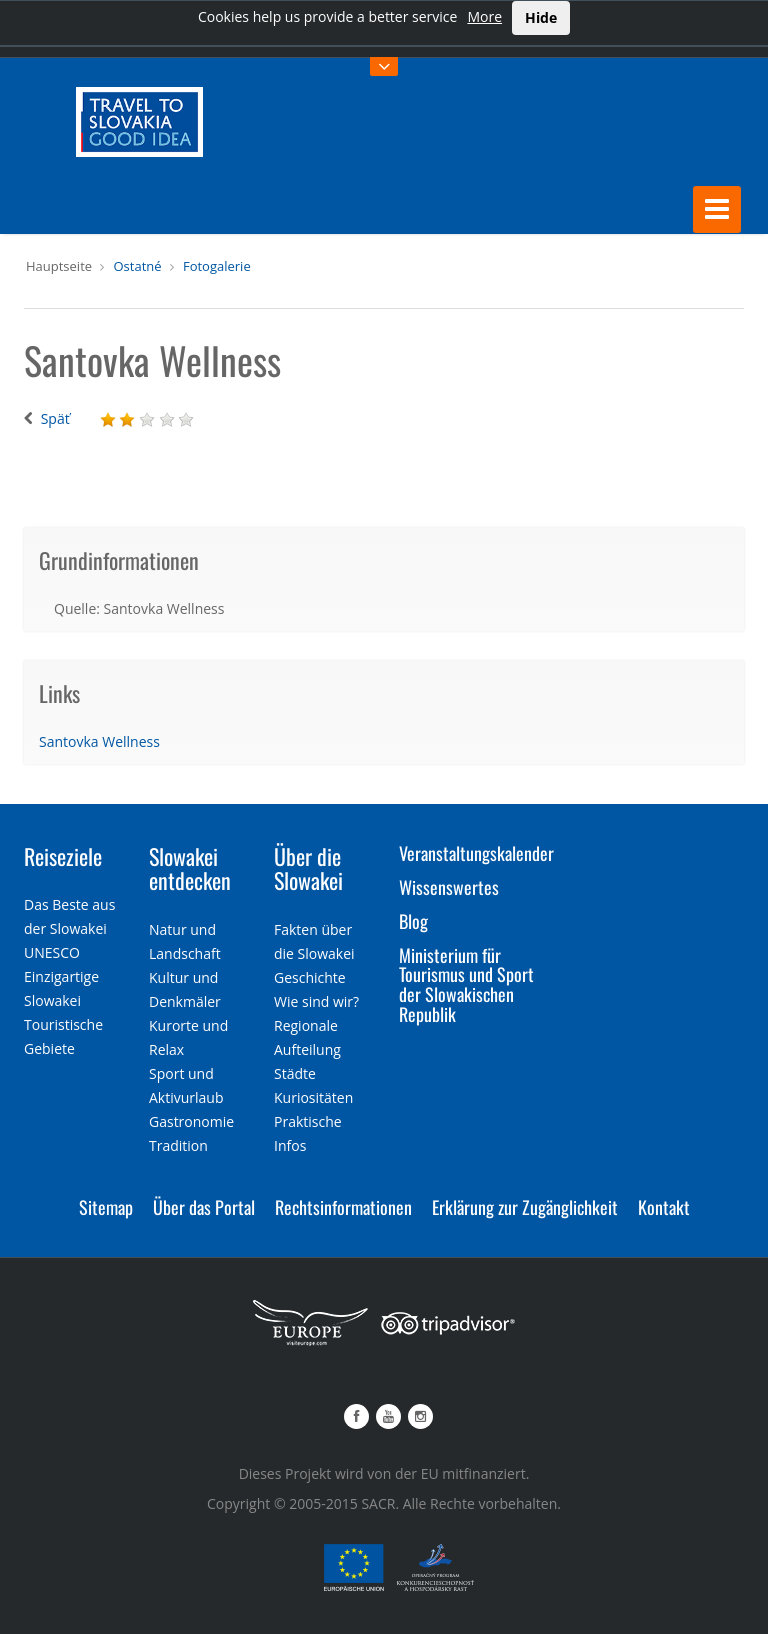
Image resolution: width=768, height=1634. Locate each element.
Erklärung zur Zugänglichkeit (525, 1207)
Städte (295, 1073)
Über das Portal (204, 1207)
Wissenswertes (449, 887)
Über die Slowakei (308, 868)
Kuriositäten (313, 1097)
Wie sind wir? (316, 1001)
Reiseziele (63, 856)
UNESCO (52, 952)
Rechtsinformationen (343, 1207)
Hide (541, 17)
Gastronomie (191, 1121)
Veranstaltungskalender (476, 853)
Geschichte (310, 977)
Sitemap (106, 1207)
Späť (55, 418)
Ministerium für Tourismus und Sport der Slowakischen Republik (466, 984)
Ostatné (137, 266)
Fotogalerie (217, 266)
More (484, 16)
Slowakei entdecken (190, 868)
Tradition (178, 1145)
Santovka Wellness (99, 741)
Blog (413, 921)
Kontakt (664, 1207)
